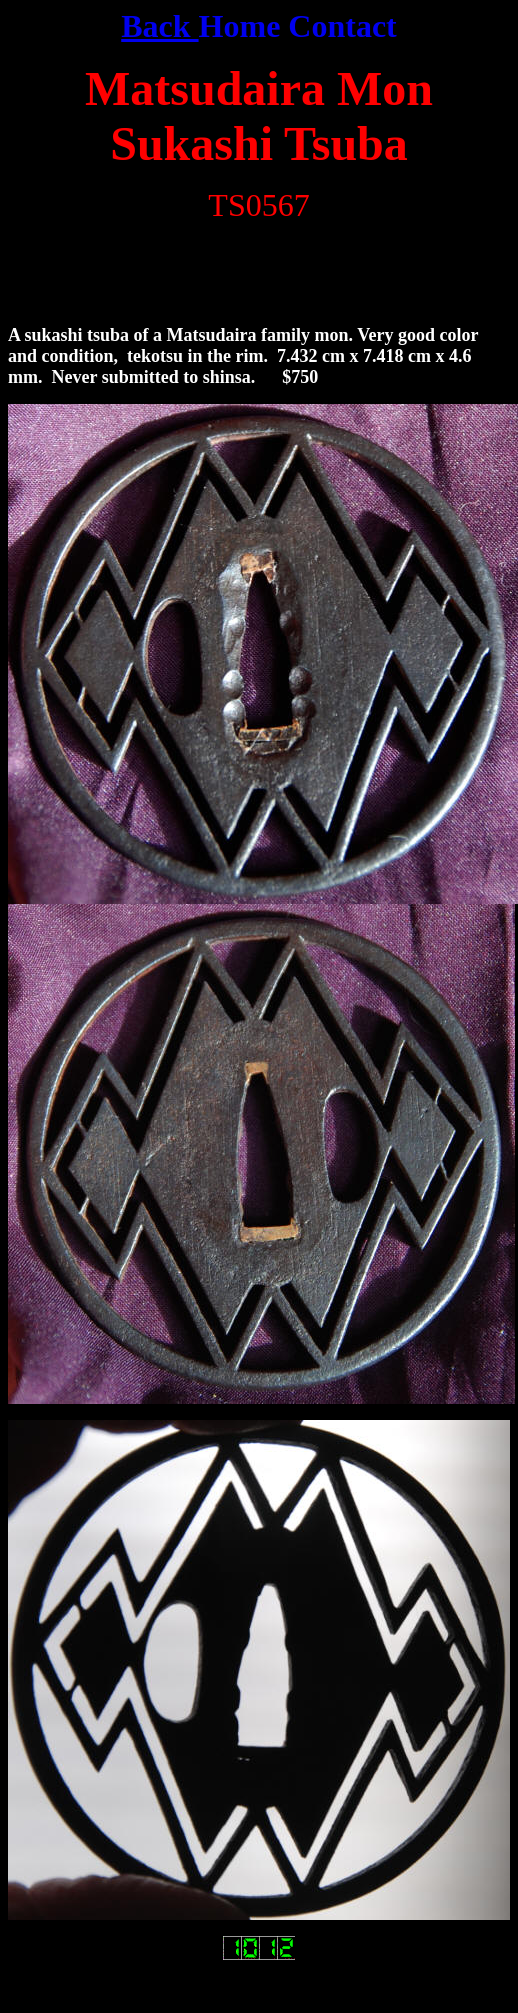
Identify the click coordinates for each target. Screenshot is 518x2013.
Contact (342, 26)
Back (159, 26)
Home (240, 26)
